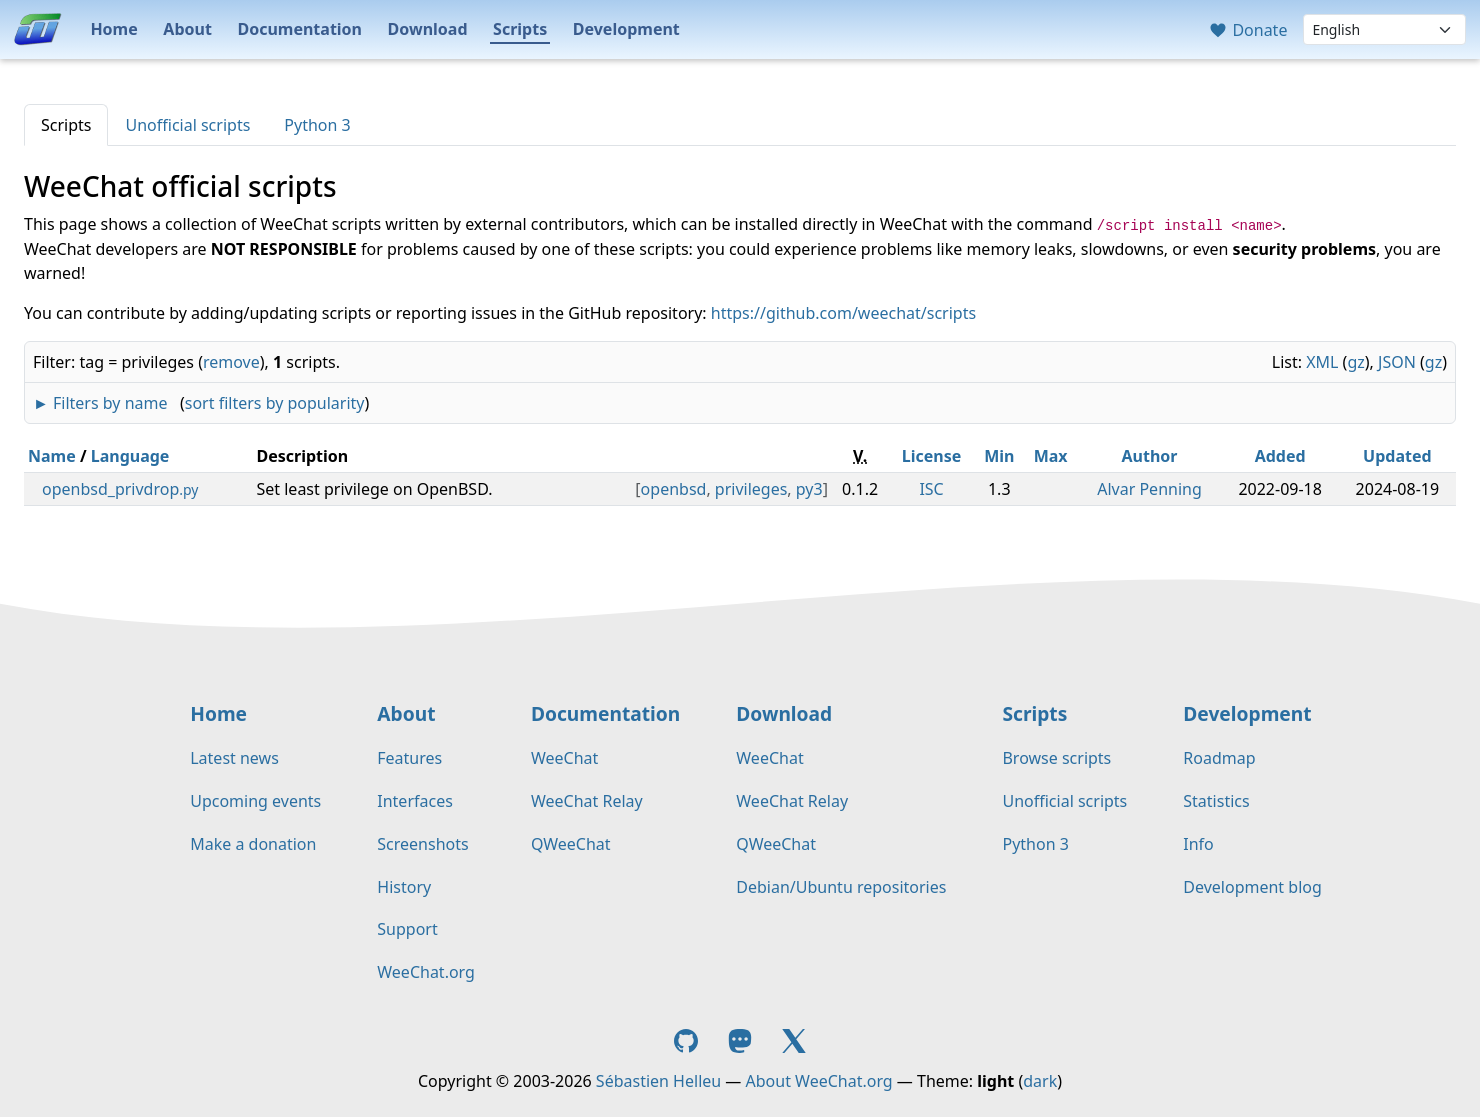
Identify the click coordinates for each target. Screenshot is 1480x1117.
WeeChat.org (426, 972)
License (932, 456)
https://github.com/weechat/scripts (843, 313)
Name (52, 456)
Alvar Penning (1149, 489)
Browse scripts (1056, 758)
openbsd (674, 489)
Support (407, 929)
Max (1051, 456)
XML (1322, 362)
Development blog (1252, 887)
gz (1355, 362)
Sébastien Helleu (658, 1081)
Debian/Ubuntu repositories (841, 887)
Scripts (520, 29)
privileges (751, 489)
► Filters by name (100, 403)
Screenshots (422, 844)
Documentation (299, 29)
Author (1150, 456)
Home (113, 29)
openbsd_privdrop (120, 489)
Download (428, 29)
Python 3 (317, 125)
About (187, 29)
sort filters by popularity (275, 403)
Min (999, 456)
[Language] (1384, 29)
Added (1280, 456)
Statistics (1216, 801)
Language (130, 456)
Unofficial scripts (187, 125)
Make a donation (253, 844)
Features (409, 758)
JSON (1397, 362)
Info (1198, 844)
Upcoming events (255, 801)
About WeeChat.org (819, 1081)
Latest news (234, 758)
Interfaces (415, 801)
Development (626, 29)
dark (1040, 1081)
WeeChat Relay (587, 801)
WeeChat (564, 758)
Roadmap (1219, 758)
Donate (1247, 30)
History (404, 887)
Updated (1397, 456)
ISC (931, 489)
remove (231, 362)
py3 (809, 489)
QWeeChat (571, 844)
